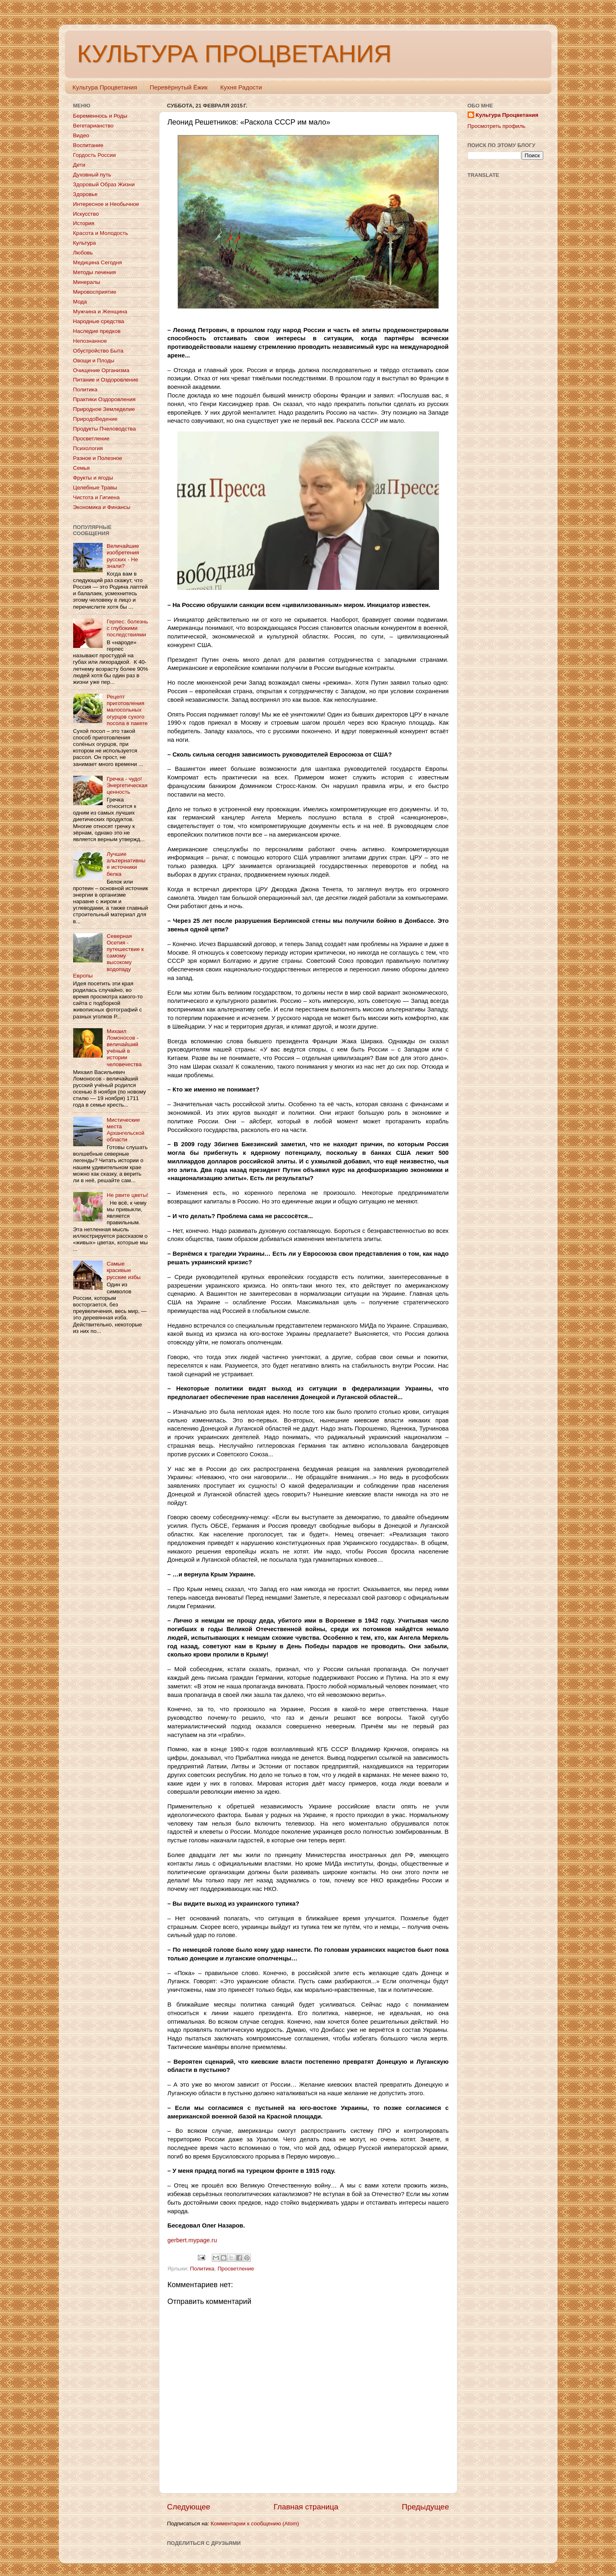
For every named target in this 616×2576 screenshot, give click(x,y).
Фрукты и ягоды (93, 478)
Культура (84, 243)
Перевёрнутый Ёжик (178, 87)
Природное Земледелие (104, 409)
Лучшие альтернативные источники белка (126, 864)
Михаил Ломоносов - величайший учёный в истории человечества (124, 1047)
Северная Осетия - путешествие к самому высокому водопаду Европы (108, 956)
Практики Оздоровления (104, 399)
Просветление (235, 2269)
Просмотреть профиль (497, 126)
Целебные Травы (95, 487)
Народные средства (98, 321)
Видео (81, 135)
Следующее (189, 2506)
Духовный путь (92, 175)
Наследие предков (97, 331)
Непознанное (90, 341)
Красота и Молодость (100, 233)
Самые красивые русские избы (124, 1270)
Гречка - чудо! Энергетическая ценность (127, 785)
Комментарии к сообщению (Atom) (255, 2523)
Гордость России (94, 155)
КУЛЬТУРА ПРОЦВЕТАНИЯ (234, 53)
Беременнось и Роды (100, 116)
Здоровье (85, 194)
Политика (202, 2269)
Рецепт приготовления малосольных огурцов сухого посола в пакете (127, 710)
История (83, 223)
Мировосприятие (94, 292)
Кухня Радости (241, 87)
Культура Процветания (104, 87)
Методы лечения (94, 272)
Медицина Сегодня (97, 262)
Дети (79, 165)
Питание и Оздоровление (106, 380)
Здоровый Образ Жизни (104, 184)
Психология (88, 448)
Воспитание (88, 145)
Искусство (86, 214)
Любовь (83, 253)
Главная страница (305, 2506)
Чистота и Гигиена (96, 497)
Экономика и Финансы (101, 507)
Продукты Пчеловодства (104, 429)
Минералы (86, 282)
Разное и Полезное (97, 458)
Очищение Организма (101, 370)
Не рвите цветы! (127, 1195)
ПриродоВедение (95, 419)
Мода (80, 302)
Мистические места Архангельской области (125, 1130)
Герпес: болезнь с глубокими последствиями (127, 628)
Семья (81, 468)
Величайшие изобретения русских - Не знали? (123, 556)
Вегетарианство (93, 126)
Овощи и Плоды (93, 360)
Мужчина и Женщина (100, 311)
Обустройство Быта (98, 351)
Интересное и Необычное (106, 204)
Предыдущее (425, 2506)
